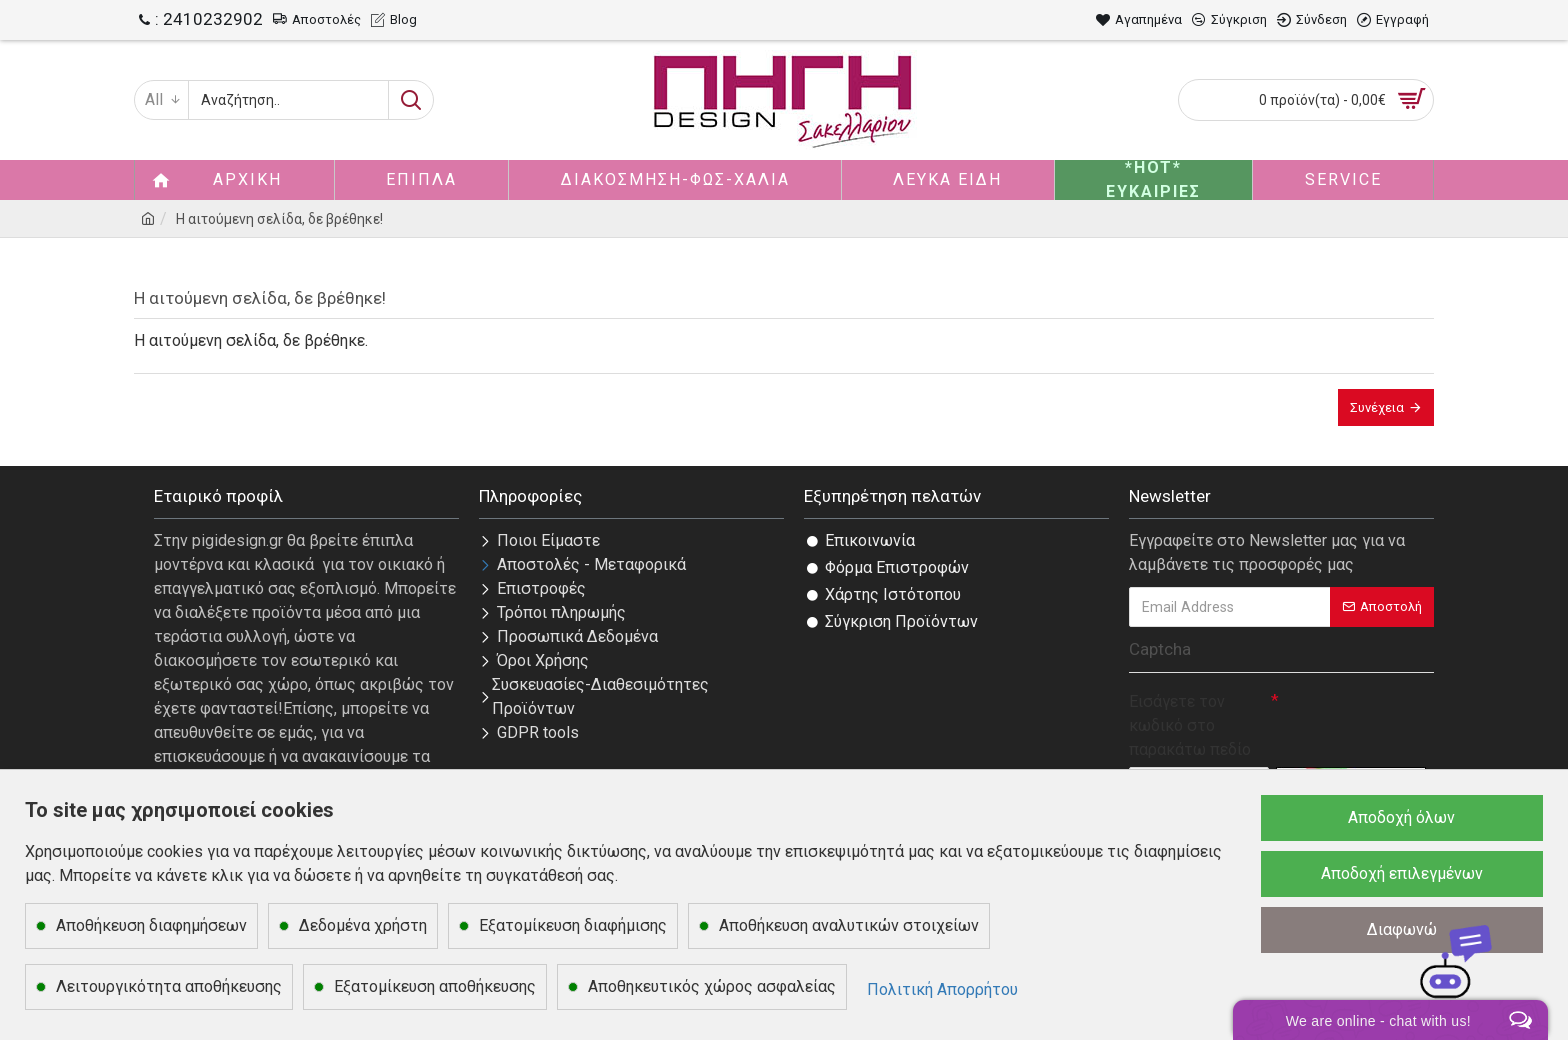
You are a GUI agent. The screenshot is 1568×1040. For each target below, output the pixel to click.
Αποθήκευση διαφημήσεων (151, 925)
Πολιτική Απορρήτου (942, 989)
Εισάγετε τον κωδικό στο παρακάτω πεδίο (1190, 725)
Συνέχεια (1377, 407)
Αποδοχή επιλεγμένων (1402, 873)
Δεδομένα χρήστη (363, 925)
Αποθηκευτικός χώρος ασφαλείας (712, 986)
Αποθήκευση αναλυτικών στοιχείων (849, 925)
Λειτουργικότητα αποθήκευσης (169, 986)
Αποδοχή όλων (1401, 817)
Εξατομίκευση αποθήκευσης (435, 986)
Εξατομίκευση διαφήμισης (573, 925)
